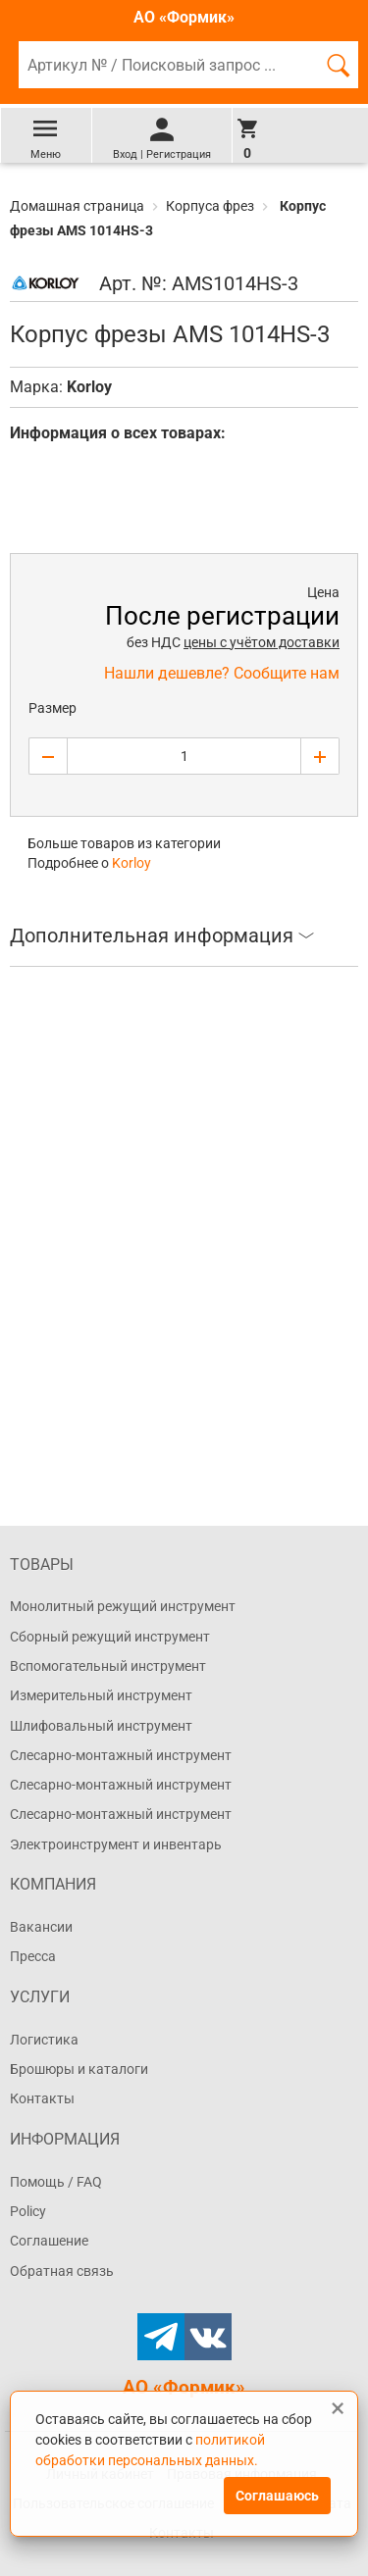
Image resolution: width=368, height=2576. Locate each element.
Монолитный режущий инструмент (123, 1606)
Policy (28, 2211)
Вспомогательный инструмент (108, 1666)
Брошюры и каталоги (79, 2069)
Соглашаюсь (277, 2495)
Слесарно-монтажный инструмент (121, 1755)
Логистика (44, 2039)
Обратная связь (62, 2271)
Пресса (33, 1956)
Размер (52, 708)
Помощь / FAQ (56, 2182)
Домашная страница (78, 206)
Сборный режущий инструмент (110, 1636)
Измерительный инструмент (101, 1695)
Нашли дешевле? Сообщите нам (222, 673)
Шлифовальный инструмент (101, 1726)
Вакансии (41, 1927)
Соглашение (49, 2240)
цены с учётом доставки (262, 642)
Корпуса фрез (210, 206)
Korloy (89, 387)
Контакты (42, 2098)
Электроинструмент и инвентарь (116, 1844)
